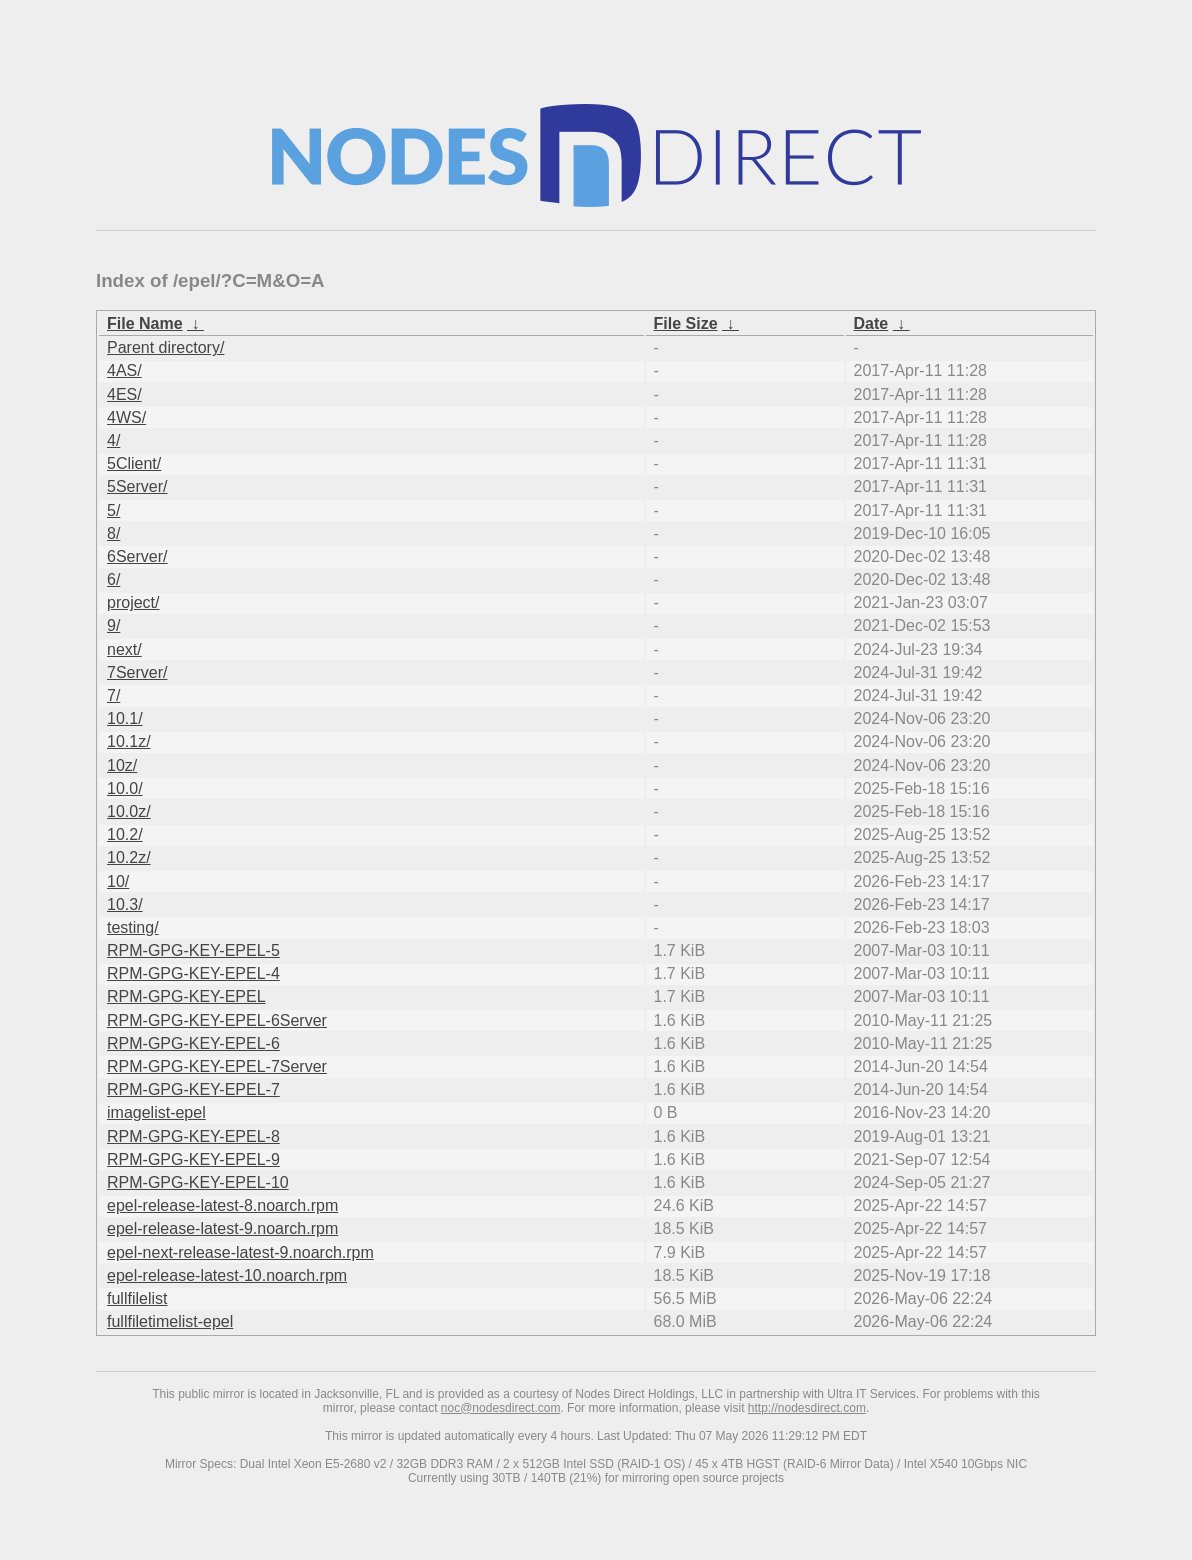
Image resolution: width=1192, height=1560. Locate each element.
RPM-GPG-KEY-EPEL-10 (198, 1182)
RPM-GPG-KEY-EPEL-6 (193, 1043)
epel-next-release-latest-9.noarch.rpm (240, 1252)
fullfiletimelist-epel (170, 1321)
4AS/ (124, 370)
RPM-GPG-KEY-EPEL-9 (193, 1159)
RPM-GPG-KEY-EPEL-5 (193, 950)
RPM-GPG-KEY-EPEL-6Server (217, 1020)
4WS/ (126, 417)
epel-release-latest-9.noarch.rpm (222, 1228)
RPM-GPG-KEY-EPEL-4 (193, 973)
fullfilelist (137, 1298)
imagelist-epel (156, 1112)
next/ (124, 649)
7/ (113, 695)
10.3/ (125, 904)
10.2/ (125, 834)
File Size (686, 323)
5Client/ (134, 463)
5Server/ (137, 486)
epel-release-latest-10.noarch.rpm (227, 1275)
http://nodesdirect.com (807, 1408)
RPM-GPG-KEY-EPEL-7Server (217, 1066)
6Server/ (137, 556)
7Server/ (137, 672)
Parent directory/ (165, 347)
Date (871, 323)
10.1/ (125, 718)
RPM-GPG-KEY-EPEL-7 (193, 1089)
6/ (113, 579)
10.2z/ (129, 857)
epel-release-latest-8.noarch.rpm (222, 1205)
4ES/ (124, 394)
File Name (145, 323)
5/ (113, 510)
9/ (113, 625)
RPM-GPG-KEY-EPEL (186, 996)
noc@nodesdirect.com (501, 1408)
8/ (113, 533)
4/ (113, 440)
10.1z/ (129, 741)
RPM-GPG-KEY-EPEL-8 (193, 1136)
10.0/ (125, 788)
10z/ (122, 765)
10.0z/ (129, 811)
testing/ (133, 927)
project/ (133, 602)
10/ (118, 881)
